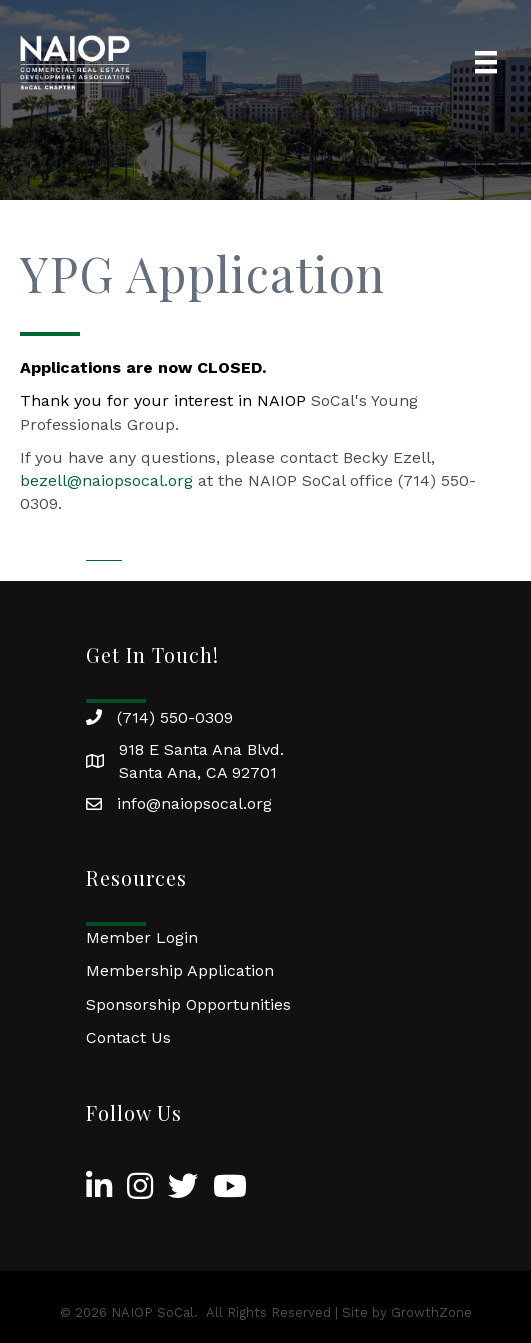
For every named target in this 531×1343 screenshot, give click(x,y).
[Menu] (486, 62)
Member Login (142, 937)
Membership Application (180, 970)
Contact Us (128, 1037)
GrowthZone (431, 1312)
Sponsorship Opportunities (188, 1004)
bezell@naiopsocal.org (106, 480)
